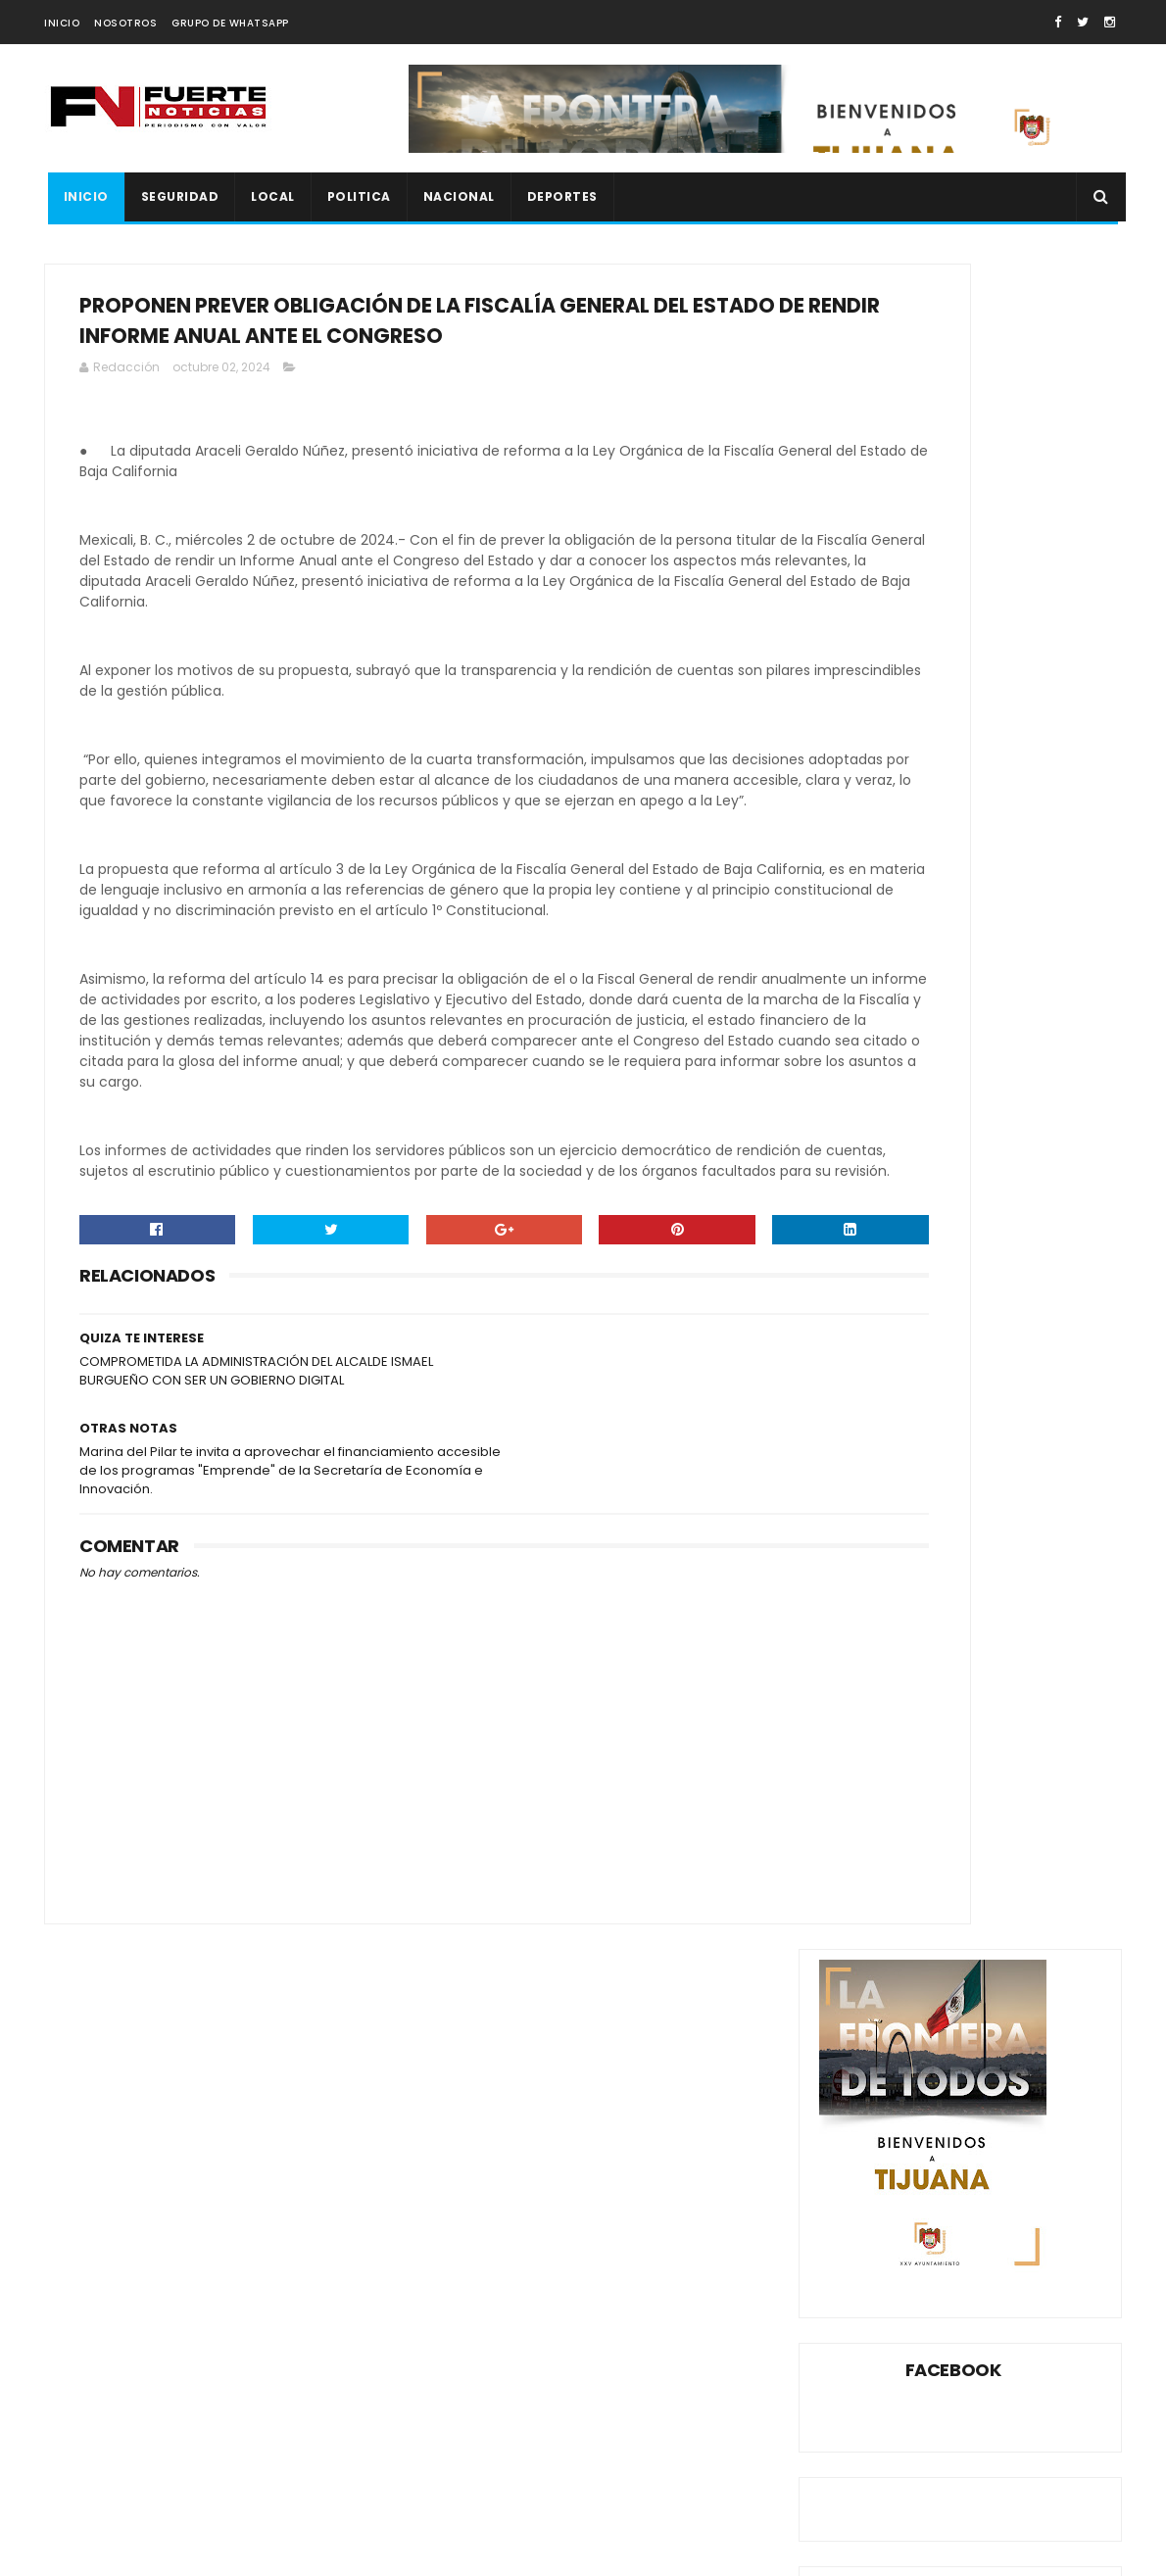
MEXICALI (990, 1533)
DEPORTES (558, 196)
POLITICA (355, 196)
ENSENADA (1053, 1464)
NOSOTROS (125, 23)
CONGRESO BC (872, 1464)
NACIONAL (455, 196)
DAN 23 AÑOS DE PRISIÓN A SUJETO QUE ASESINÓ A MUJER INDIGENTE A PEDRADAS (1009, 1080)
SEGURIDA (857, 1601)
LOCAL (270, 196)
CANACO (970, 1430)
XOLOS (848, 1636)
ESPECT (850, 1498)
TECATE (1022, 1601)
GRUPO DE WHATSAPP (230, 23)
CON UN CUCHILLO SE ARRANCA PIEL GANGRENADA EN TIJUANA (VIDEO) (995, 977)
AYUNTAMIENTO (874, 1430)
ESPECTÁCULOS (942, 1498)
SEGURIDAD (176, 196)
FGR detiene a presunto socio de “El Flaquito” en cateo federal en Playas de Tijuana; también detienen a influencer (216, 2427)
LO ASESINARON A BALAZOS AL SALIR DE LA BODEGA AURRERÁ (1003, 1172)
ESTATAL (853, 1533)
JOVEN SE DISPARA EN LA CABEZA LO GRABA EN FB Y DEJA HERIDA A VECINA (1006, 1262)
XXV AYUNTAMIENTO (951, 1636)
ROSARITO (1019, 1567)
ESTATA (1033, 1498)
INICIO (61, 23)
